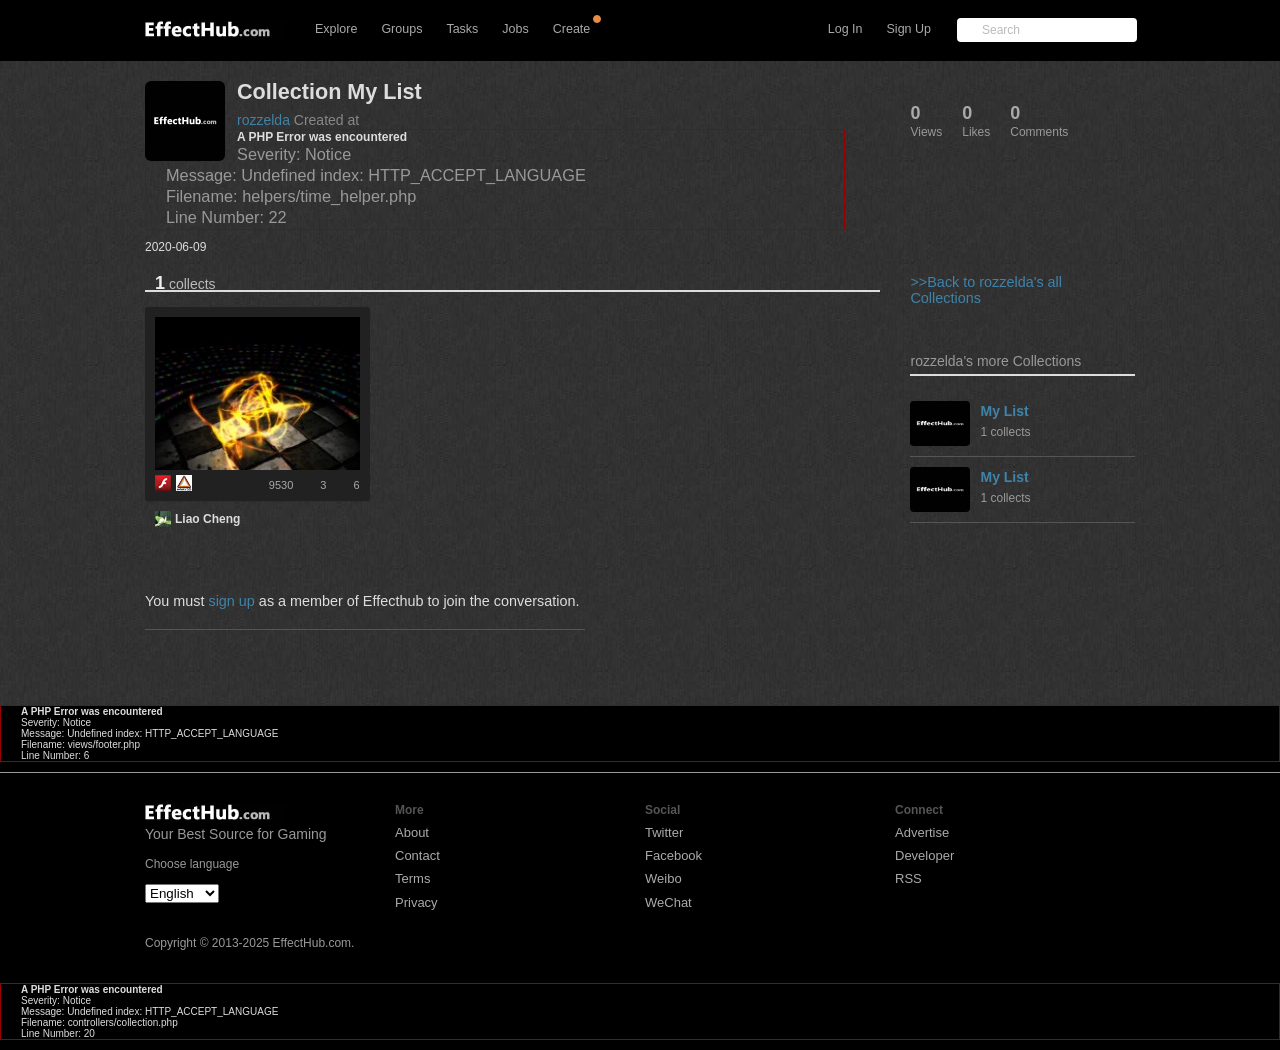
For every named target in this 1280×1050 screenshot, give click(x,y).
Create (572, 29)
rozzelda (263, 120)
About (412, 832)
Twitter (664, 832)
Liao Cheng (207, 519)
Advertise (922, 832)
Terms (412, 878)
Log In (845, 29)
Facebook (673, 855)
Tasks (462, 29)
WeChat (668, 902)
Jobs (515, 29)
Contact (417, 855)
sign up (231, 601)
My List (1004, 411)
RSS (908, 878)
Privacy (416, 902)
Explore (336, 29)
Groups (401, 29)
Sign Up (909, 29)
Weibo (663, 878)
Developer (924, 855)
